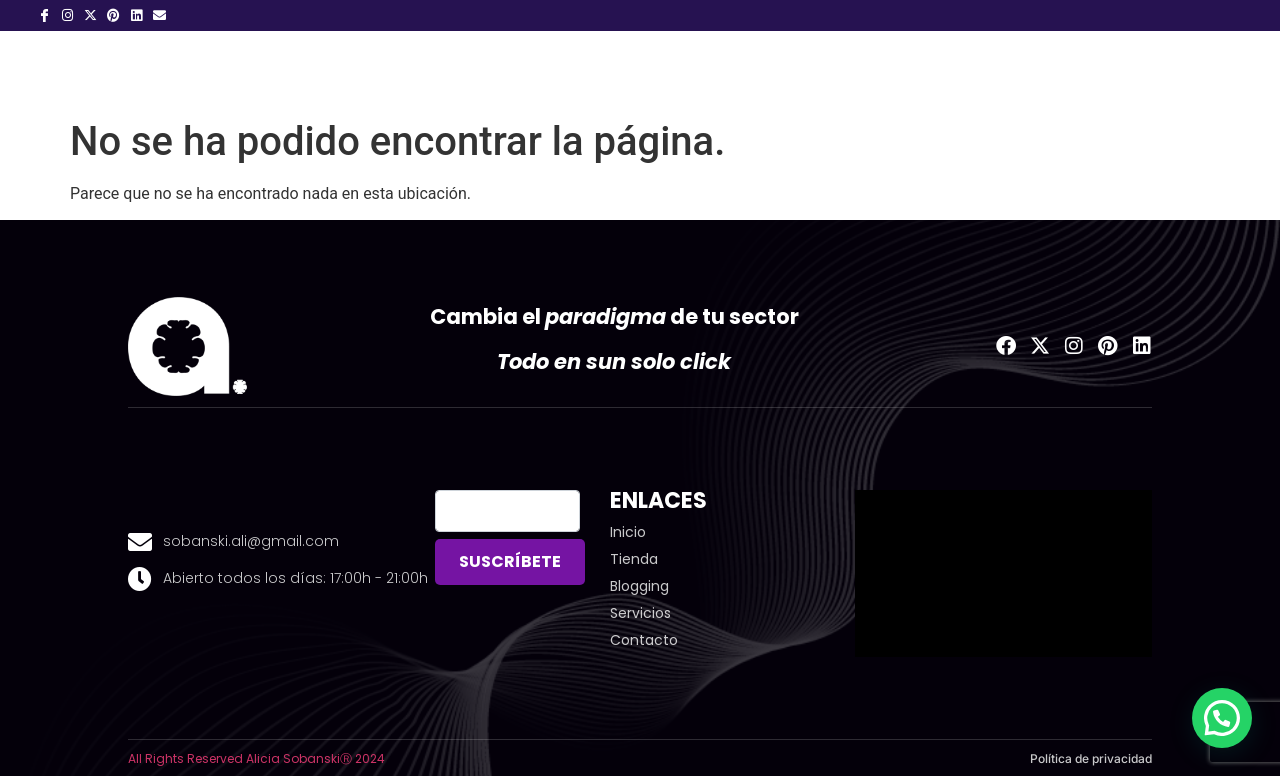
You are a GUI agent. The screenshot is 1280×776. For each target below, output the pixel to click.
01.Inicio (334, 70)
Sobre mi (433, 70)
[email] (507, 511)
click (703, 361)
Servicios (548, 70)
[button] (1222, 718)
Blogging (667, 70)
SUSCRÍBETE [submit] (510, 561)
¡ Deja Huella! (793, 70)
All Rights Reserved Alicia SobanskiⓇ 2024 (256, 758)
